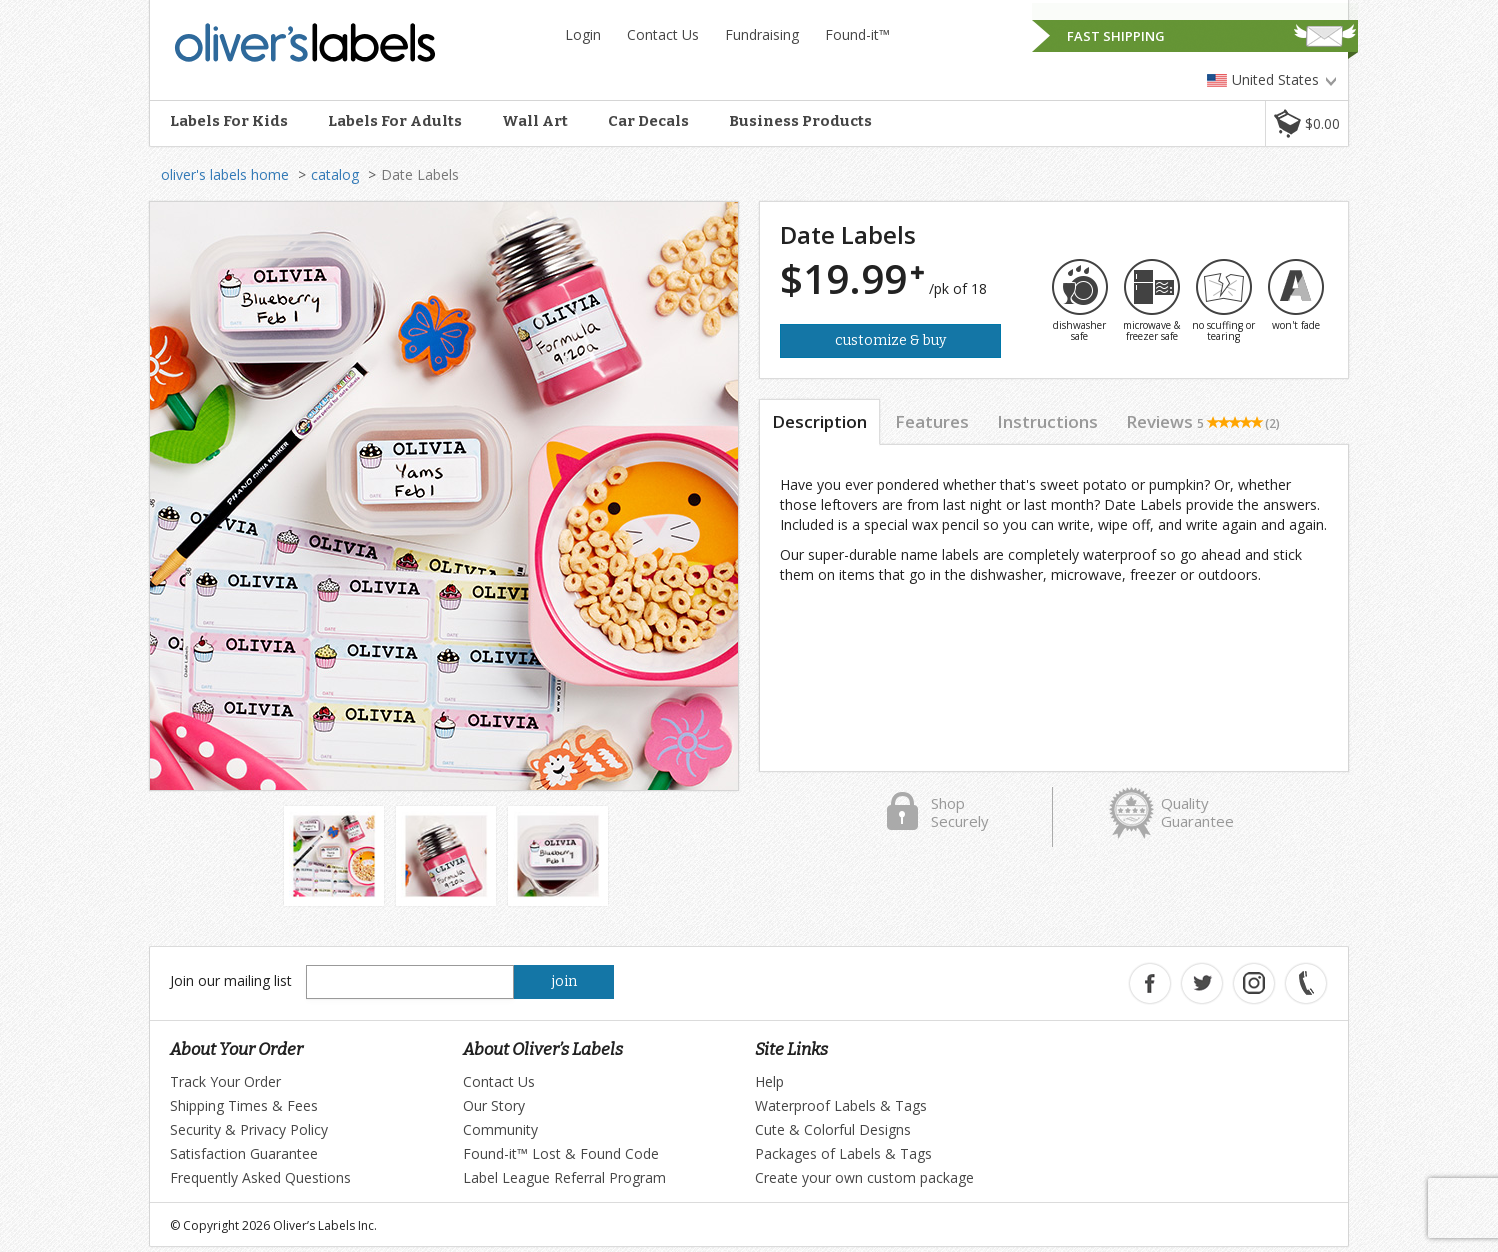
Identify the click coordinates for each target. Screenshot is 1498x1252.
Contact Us (663, 34)
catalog (335, 174)
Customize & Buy (890, 340)
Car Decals (648, 121)
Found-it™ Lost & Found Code (561, 1153)
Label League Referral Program (564, 1177)
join (564, 981)
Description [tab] (819, 421)
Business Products (800, 121)
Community (500, 1129)
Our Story (494, 1105)
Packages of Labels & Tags (843, 1153)
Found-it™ (857, 34)
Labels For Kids (229, 121)
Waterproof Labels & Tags (841, 1105)
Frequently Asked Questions (260, 1177)
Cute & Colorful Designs (833, 1129)
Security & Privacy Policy (249, 1129)
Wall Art (535, 121)
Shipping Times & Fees (244, 1105)
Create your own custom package (864, 1177)
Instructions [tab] (1047, 421)
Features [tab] (932, 421)
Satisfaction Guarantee (244, 1153)
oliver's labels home (225, 174)
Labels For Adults (395, 121)
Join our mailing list (231, 980)
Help (769, 1081)
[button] (1306, 123)
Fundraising (762, 34)
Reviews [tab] (1203, 421)
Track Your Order (225, 1081)
